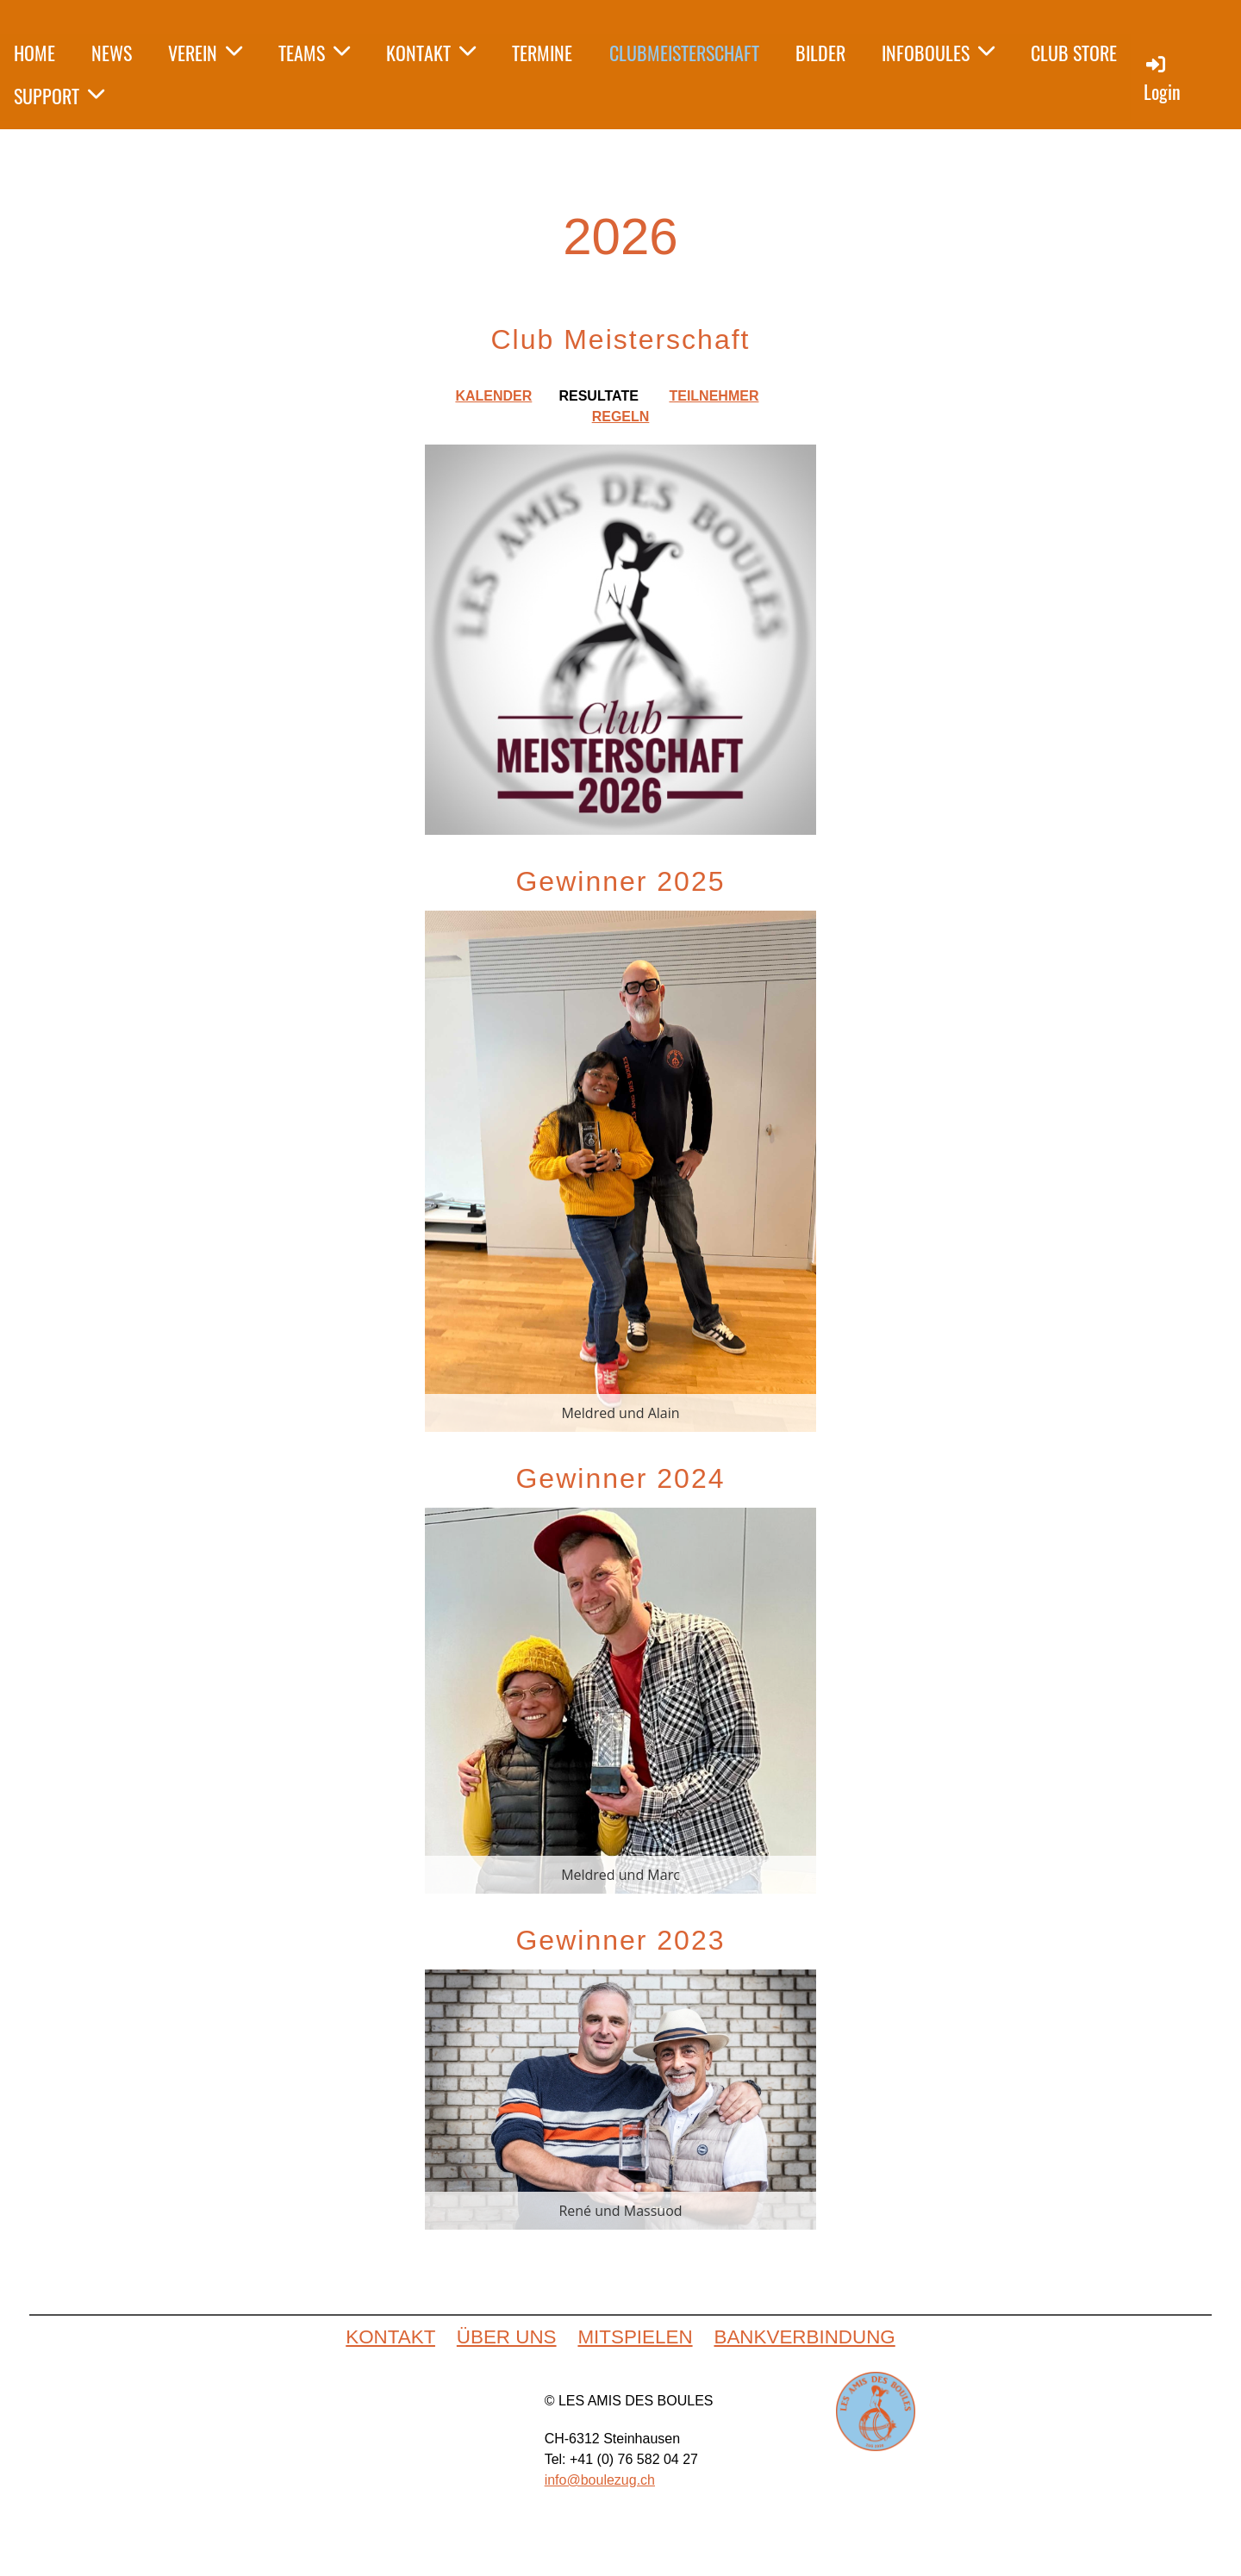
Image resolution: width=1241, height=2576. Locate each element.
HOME (34, 52)
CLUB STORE (1074, 52)
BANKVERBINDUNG (804, 2337)
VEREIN (205, 52)
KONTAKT (431, 52)
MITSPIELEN (634, 2337)
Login (1162, 79)
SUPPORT (59, 95)
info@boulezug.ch (600, 2480)
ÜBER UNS (507, 2337)
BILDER (820, 52)
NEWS (111, 52)
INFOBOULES (938, 52)
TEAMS (314, 52)
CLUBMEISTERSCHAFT (684, 52)
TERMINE (542, 52)
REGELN (621, 416)
